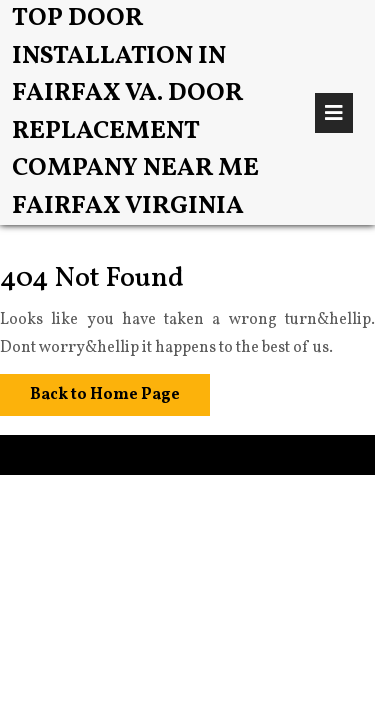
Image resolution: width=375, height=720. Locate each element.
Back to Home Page (90, 390)
